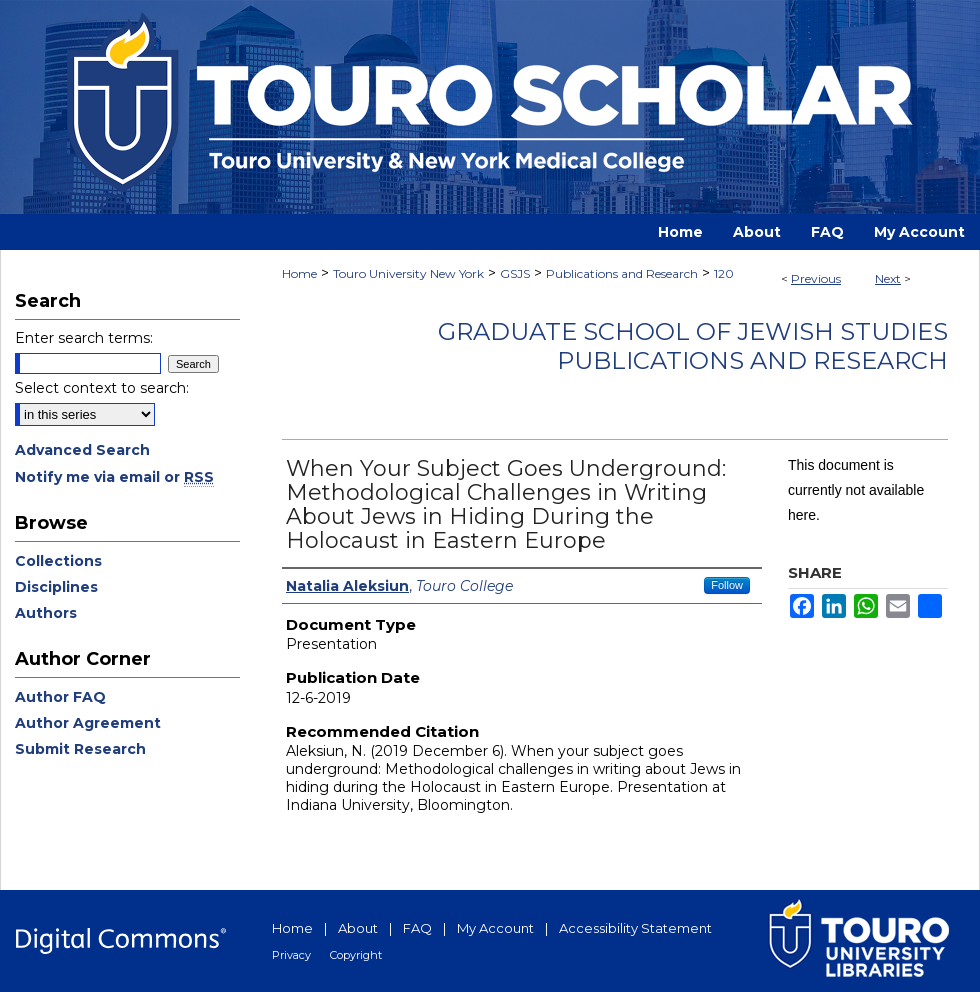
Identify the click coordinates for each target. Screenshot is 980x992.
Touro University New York (408, 273)
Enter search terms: (84, 338)
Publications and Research (622, 273)
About (358, 928)
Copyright (356, 955)
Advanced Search (82, 450)
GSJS (515, 273)
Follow (727, 585)
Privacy (291, 955)
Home (299, 273)
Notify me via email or (114, 477)
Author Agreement (88, 723)
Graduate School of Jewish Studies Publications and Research (693, 346)
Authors (46, 613)
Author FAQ (60, 697)
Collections (58, 561)
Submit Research (80, 749)
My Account (495, 928)
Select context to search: (102, 388)
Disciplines (56, 587)
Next (888, 278)
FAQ (417, 928)
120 (724, 273)
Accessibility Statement (635, 928)
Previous (816, 278)
